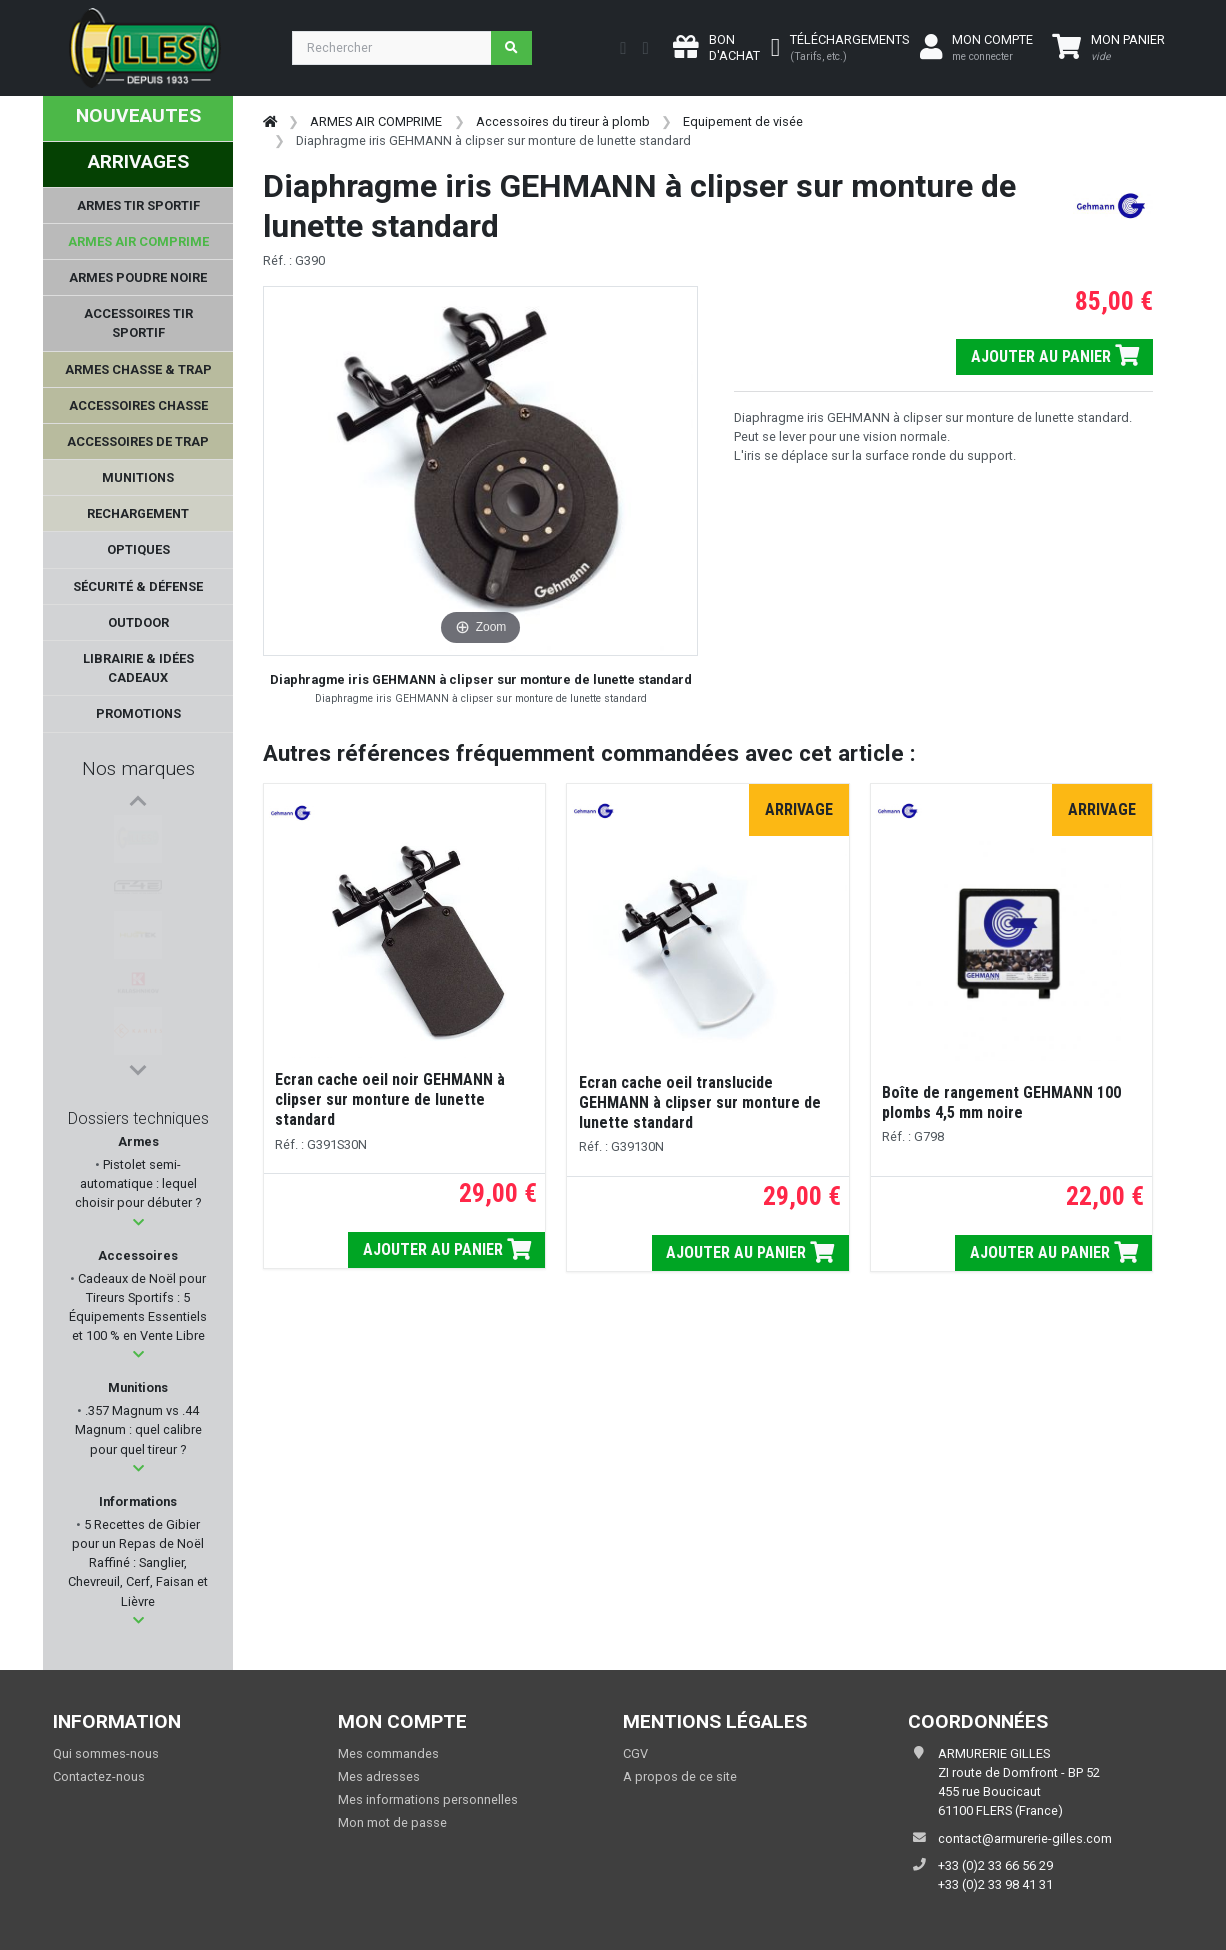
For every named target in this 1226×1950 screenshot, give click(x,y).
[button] (138, 1222)
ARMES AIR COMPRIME (376, 121)
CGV (635, 1753)
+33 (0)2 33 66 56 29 (995, 1865)
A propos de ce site (680, 1776)
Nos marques (138, 768)
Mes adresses (379, 1776)
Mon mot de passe (392, 1822)
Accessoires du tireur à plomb (563, 121)
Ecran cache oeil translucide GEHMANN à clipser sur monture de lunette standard (700, 1102)
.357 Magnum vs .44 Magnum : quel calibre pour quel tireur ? (138, 1429)
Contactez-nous (99, 1776)
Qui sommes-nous (106, 1753)
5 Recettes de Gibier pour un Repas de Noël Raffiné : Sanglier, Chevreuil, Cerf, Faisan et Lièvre (138, 1563)
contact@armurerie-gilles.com (1025, 1838)
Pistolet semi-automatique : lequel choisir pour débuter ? (138, 1183)
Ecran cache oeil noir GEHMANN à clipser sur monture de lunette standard (392, 1099)
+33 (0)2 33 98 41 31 (995, 1884)
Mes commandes (388, 1753)
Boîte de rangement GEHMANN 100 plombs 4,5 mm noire (1001, 1102)
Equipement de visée (743, 121)
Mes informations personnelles (428, 1799)
